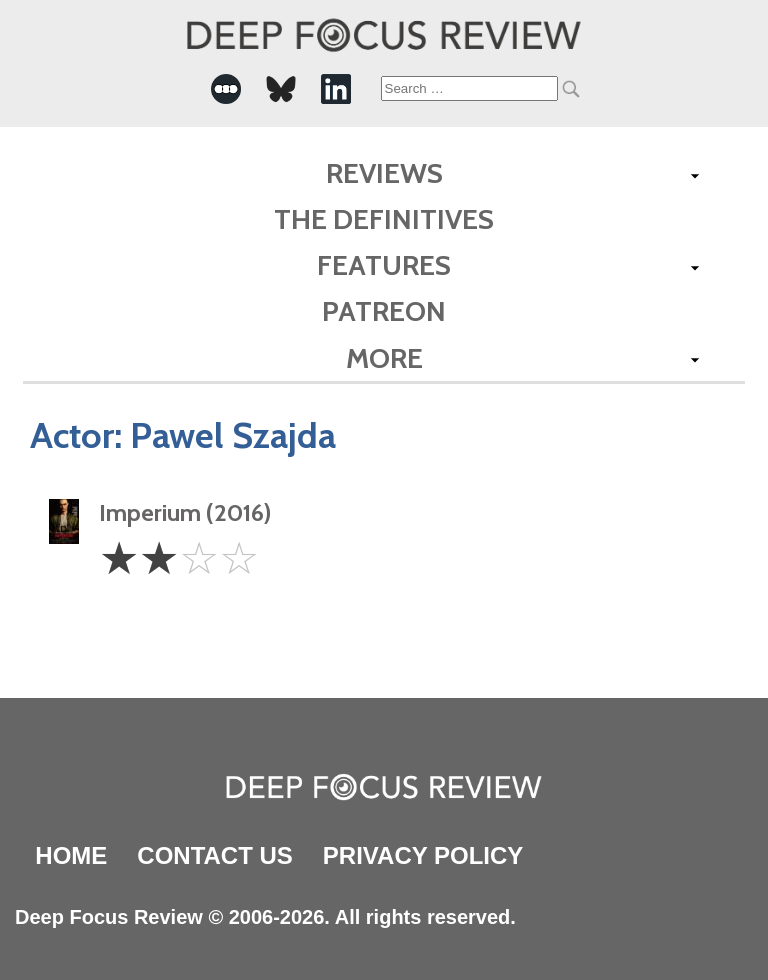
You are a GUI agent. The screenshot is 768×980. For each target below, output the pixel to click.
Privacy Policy (423, 855)
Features (384, 265)
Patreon (384, 311)
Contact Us (215, 855)
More (384, 358)
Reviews (384, 173)
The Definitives (384, 219)
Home (71, 855)
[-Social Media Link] (226, 89)
